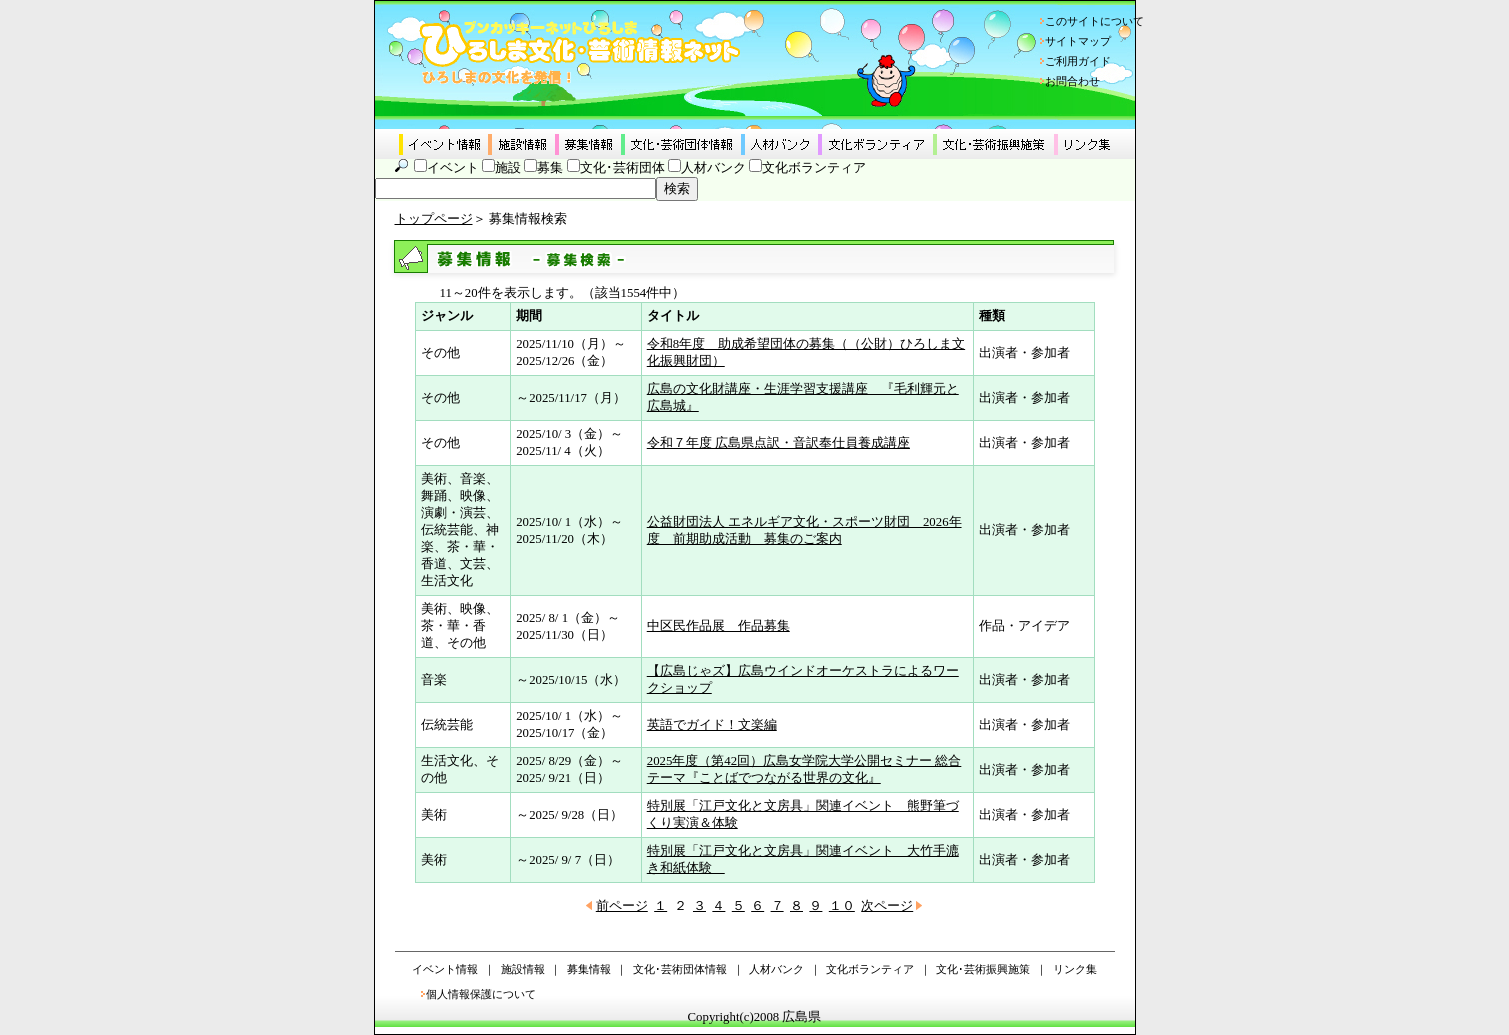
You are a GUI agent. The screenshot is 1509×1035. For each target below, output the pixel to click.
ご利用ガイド (1078, 61)
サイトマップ (1078, 41)
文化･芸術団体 (622, 168)
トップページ (434, 219)
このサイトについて (1094, 21)
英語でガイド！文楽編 (712, 725)
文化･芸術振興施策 (983, 969)
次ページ (887, 906)
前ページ (622, 906)
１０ (842, 906)
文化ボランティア (814, 168)
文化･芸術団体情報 (680, 969)
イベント (453, 168)
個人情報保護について (481, 994)
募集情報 (589, 969)
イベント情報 (445, 969)
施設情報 (523, 969)
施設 (508, 168)
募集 (550, 168)
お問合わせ (1072, 81)
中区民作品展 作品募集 (718, 626)
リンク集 (1075, 969)
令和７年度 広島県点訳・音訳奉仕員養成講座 (778, 443)
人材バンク (713, 168)
